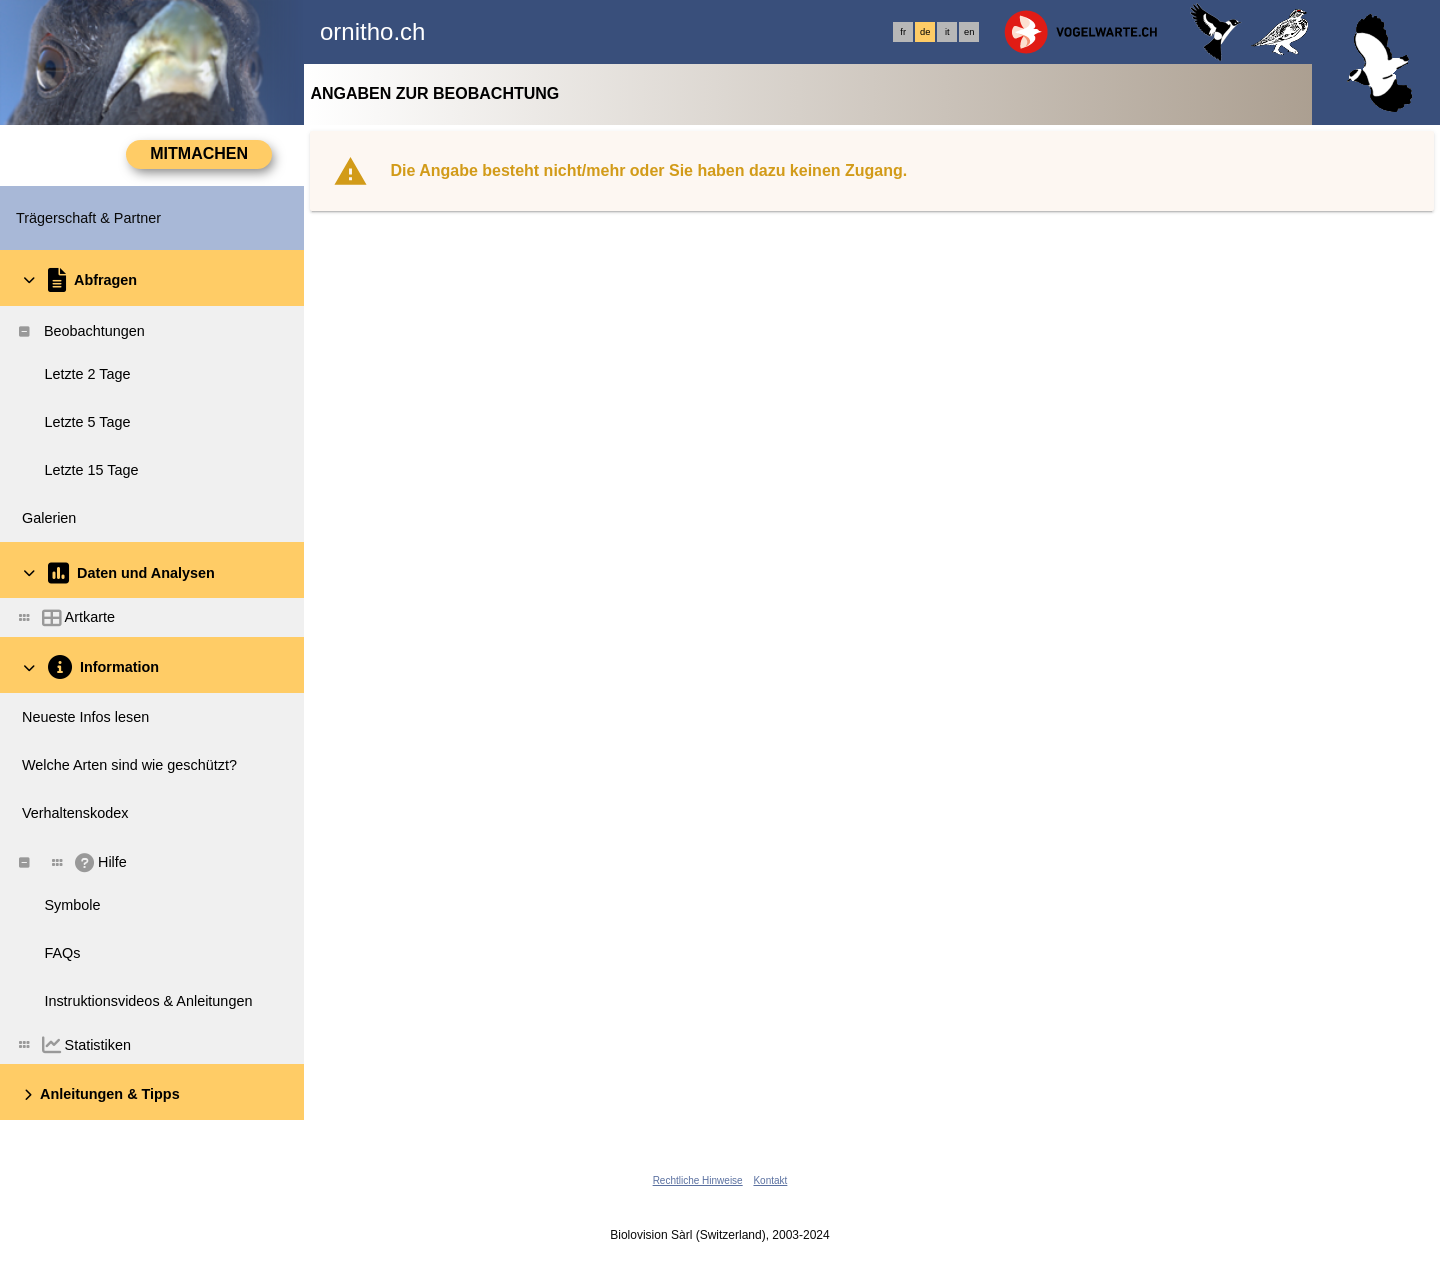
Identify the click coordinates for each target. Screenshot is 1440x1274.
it (947, 32)
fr (903, 32)
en (969, 32)
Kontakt (770, 1180)
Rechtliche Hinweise (698, 1180)
